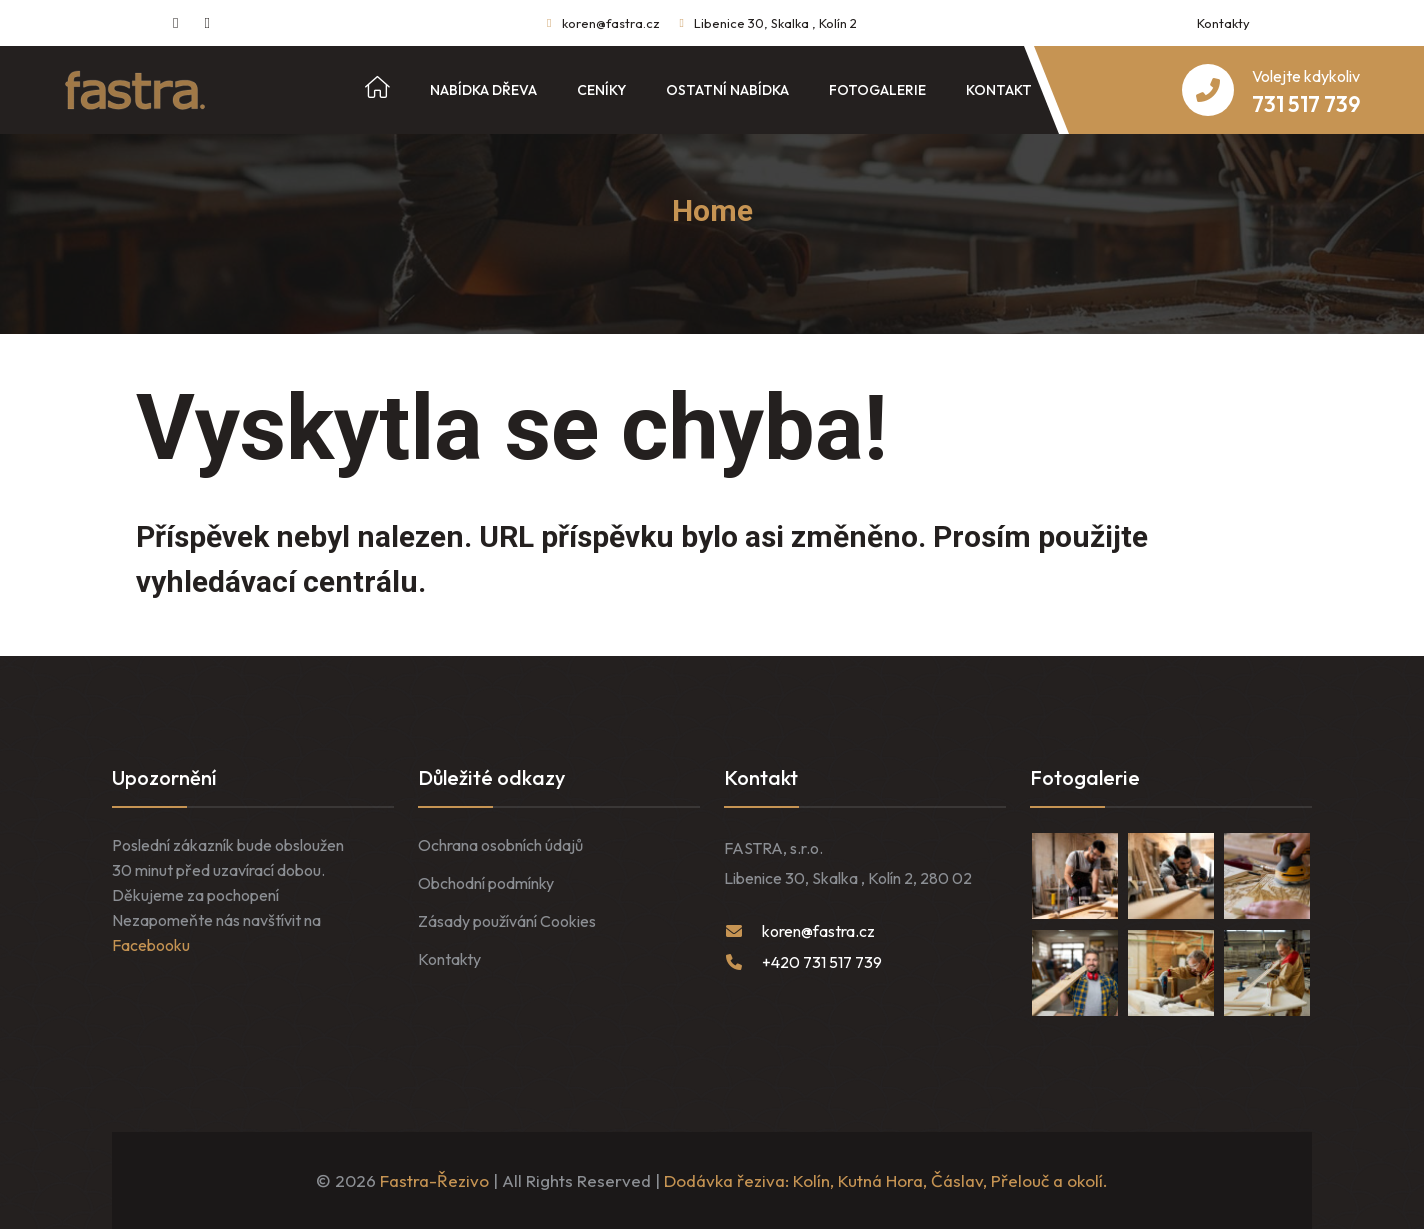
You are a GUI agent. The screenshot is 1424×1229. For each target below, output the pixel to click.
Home (712, 210)
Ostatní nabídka (727, 90)
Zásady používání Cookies (507, 921)
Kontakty (1223, 23)
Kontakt (999, 90)
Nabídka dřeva (483, 90)
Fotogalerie (877, 90)
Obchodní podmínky (486, 883)
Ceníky (601, 90)
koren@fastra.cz (611, 23)
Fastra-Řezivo (434, 1180)
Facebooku (151, 945)
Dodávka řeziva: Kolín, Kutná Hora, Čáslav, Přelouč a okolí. (886, 1180)
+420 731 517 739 (822, 962)
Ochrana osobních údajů (500, 845)
